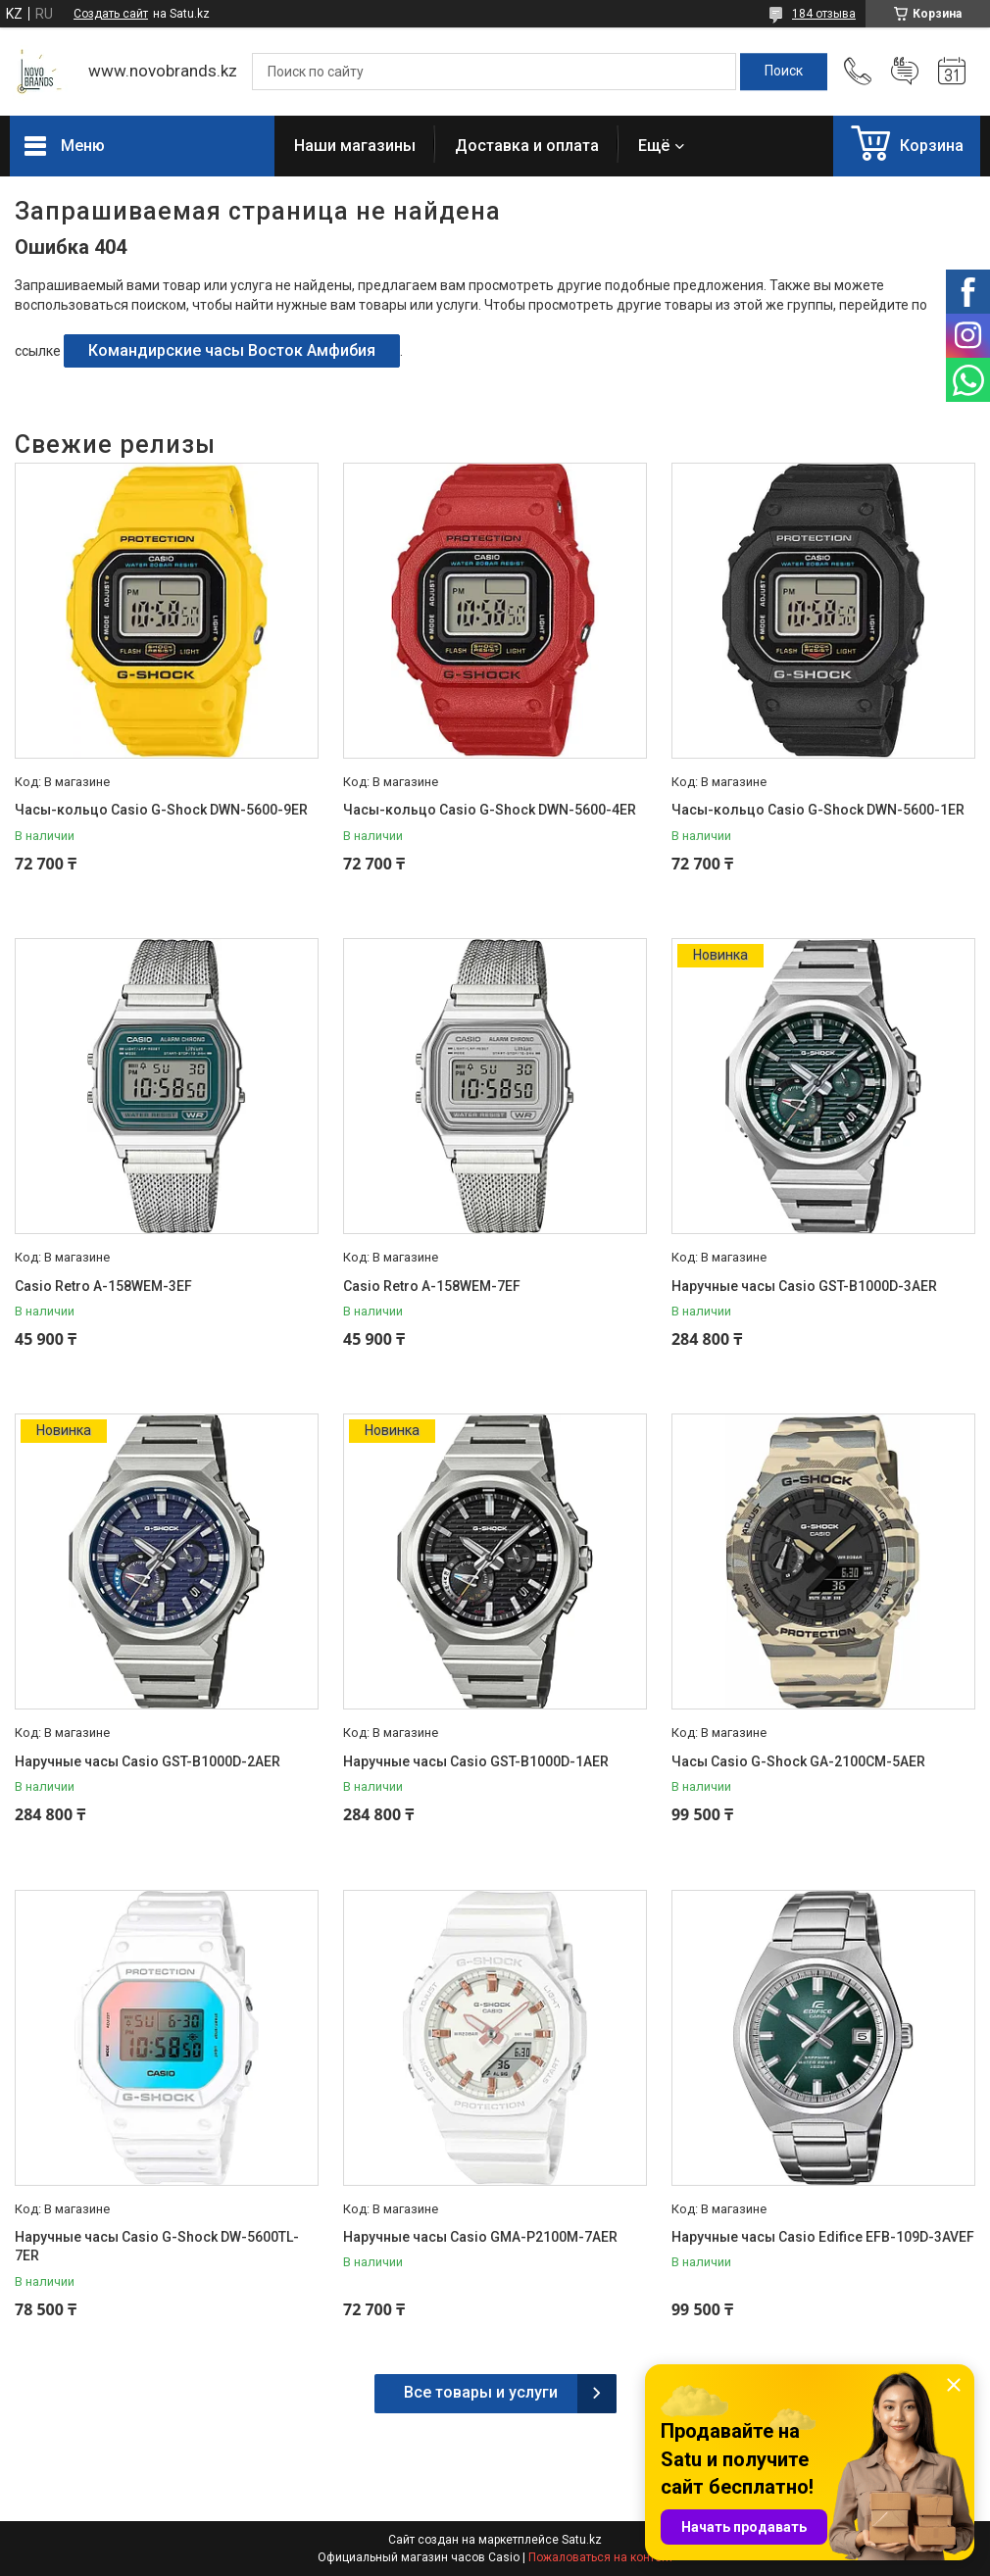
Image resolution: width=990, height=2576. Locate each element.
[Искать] (783, 71)
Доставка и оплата (527, 145)
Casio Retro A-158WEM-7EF (431, 1286)
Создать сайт (111, 14)
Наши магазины (355, 145)
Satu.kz (582, 2540)
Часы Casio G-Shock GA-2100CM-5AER (798, 1761)
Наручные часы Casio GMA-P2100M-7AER (480, 2237)
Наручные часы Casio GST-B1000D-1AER (476, 1761)
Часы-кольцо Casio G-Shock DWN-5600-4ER (489, 809)
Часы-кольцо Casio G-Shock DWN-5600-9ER (161, 809)
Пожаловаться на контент (600, 2557)
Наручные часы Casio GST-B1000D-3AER (804, 1286)
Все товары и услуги (481, 2392)
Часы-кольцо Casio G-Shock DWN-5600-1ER (818, 809)
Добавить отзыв (904, 71)
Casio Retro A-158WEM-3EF (103, 1286)
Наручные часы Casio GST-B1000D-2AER (147, 1761)
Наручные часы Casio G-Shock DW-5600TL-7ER (157, 2246)
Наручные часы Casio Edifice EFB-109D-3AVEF (822, 2237)
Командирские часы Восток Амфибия (231, 350)
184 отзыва (824, 14)
